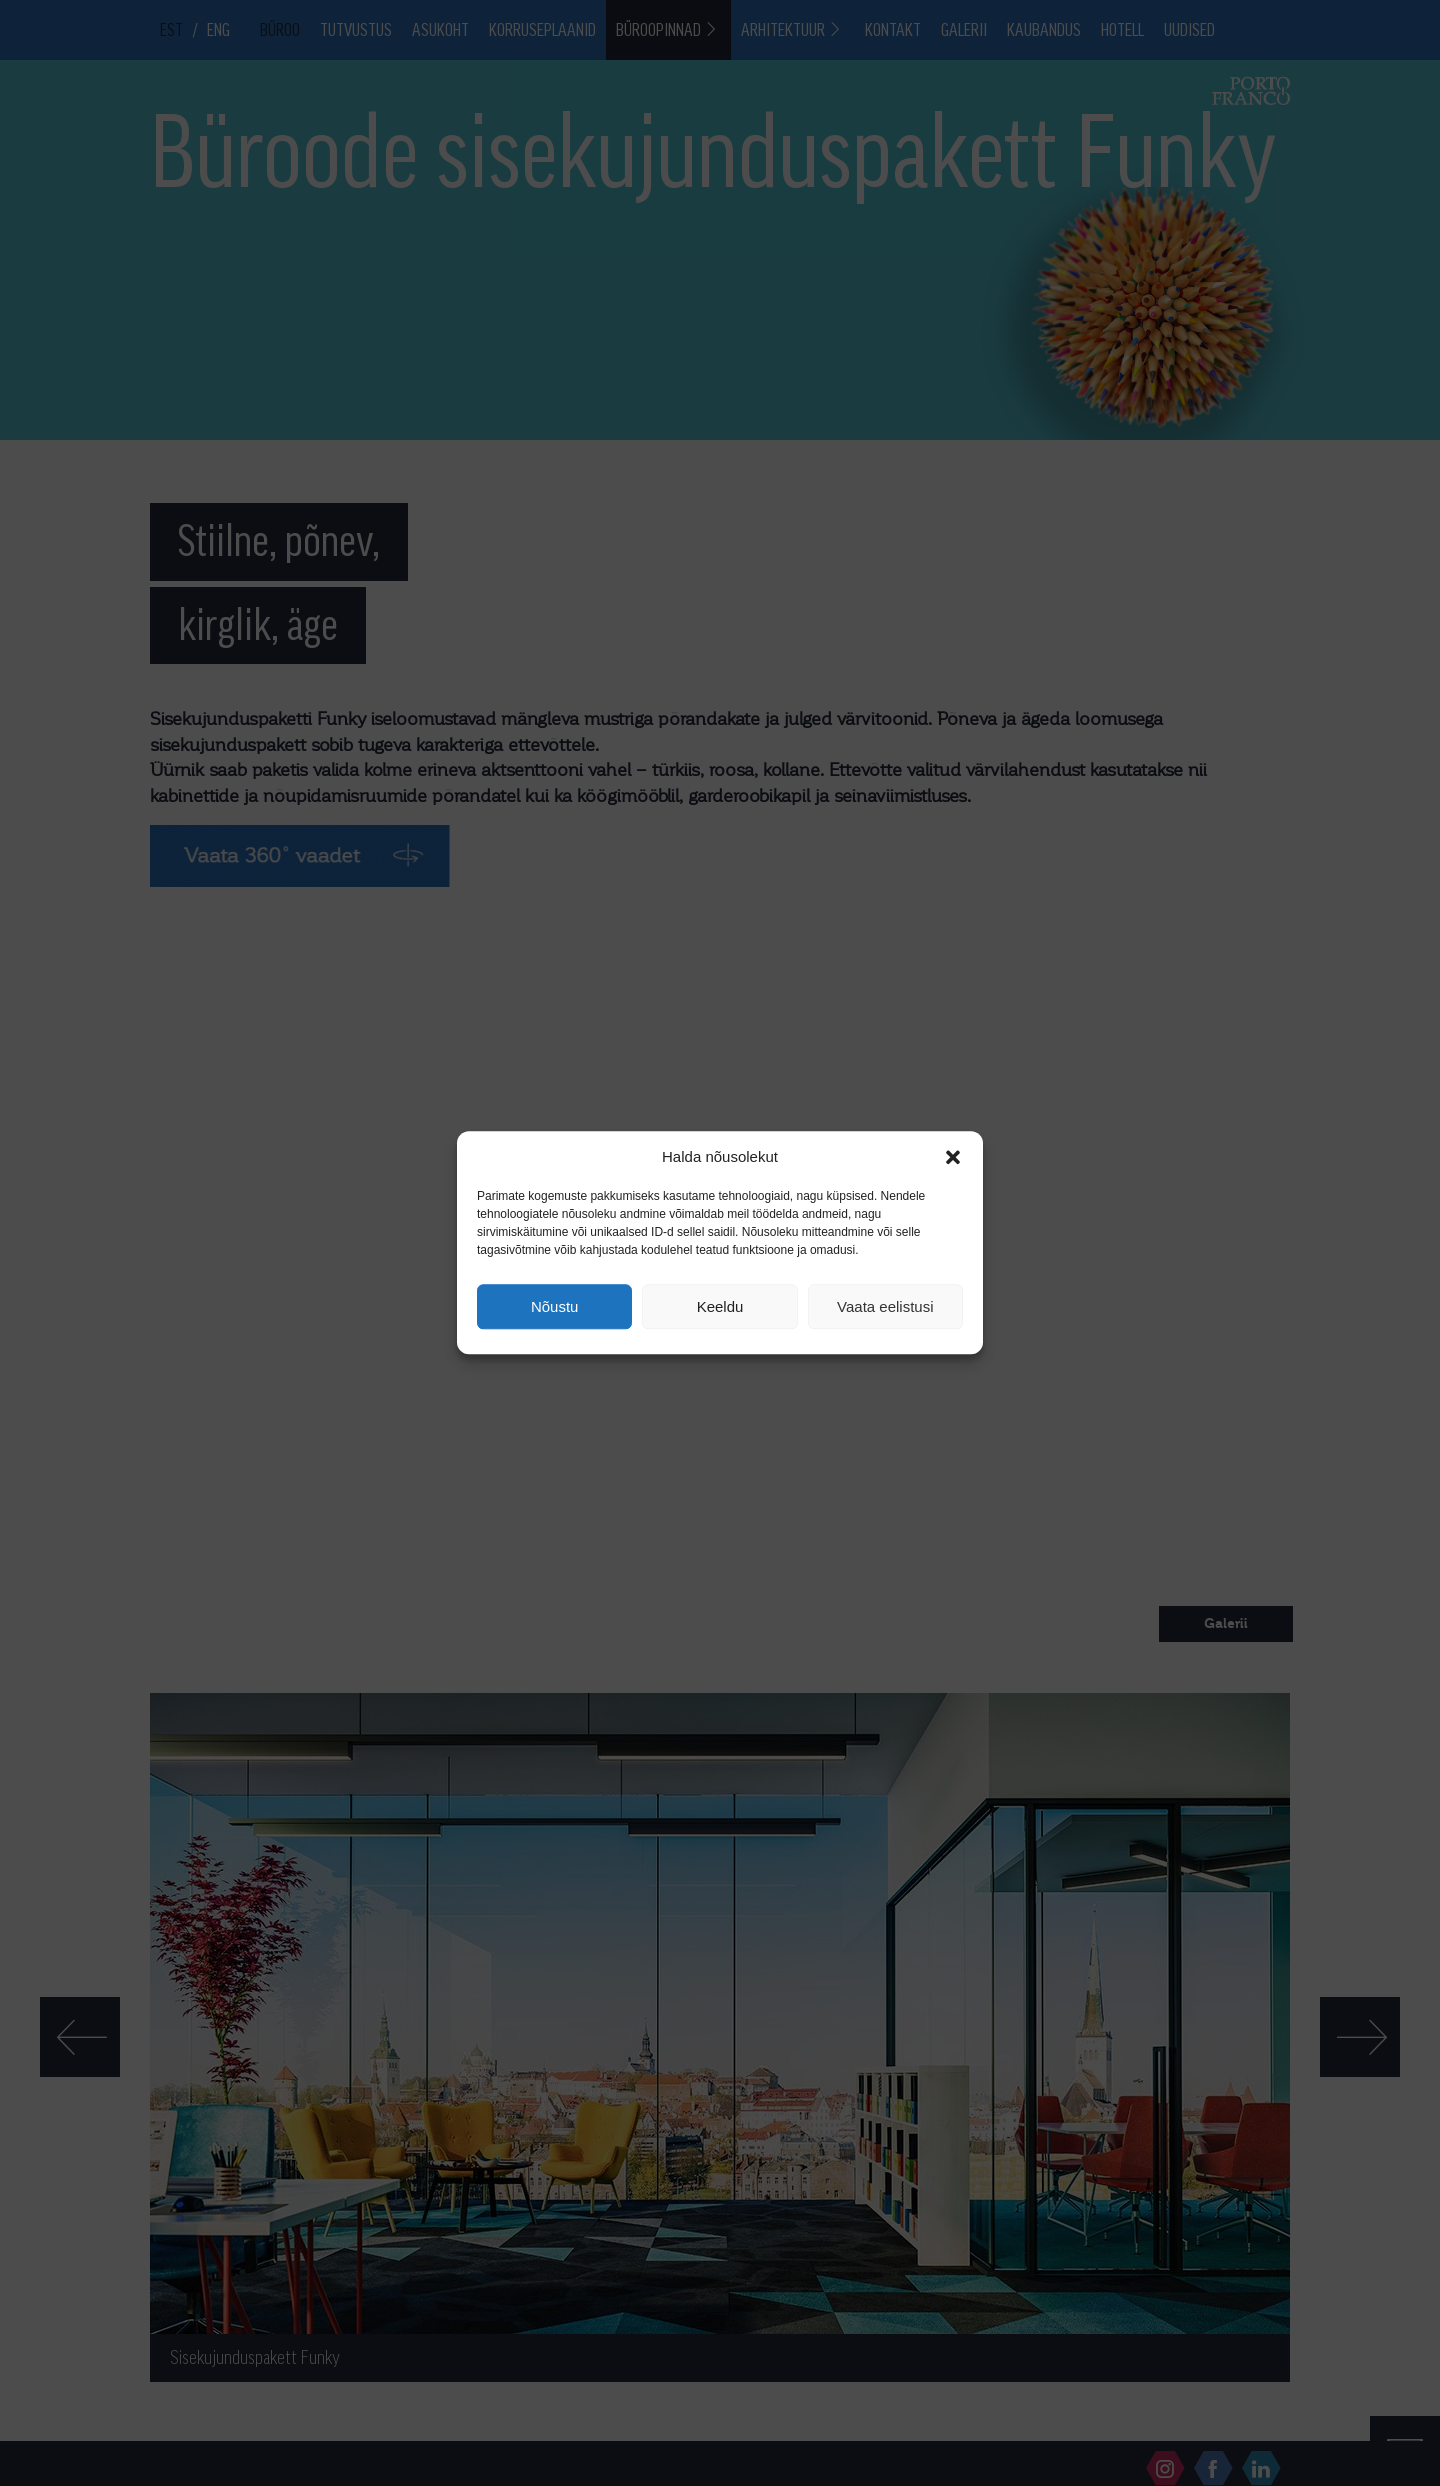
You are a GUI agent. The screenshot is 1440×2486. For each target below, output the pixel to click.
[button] (953, 1157)
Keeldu (720, 1306)
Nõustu (555, 1306)
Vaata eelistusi (885, 1306)
